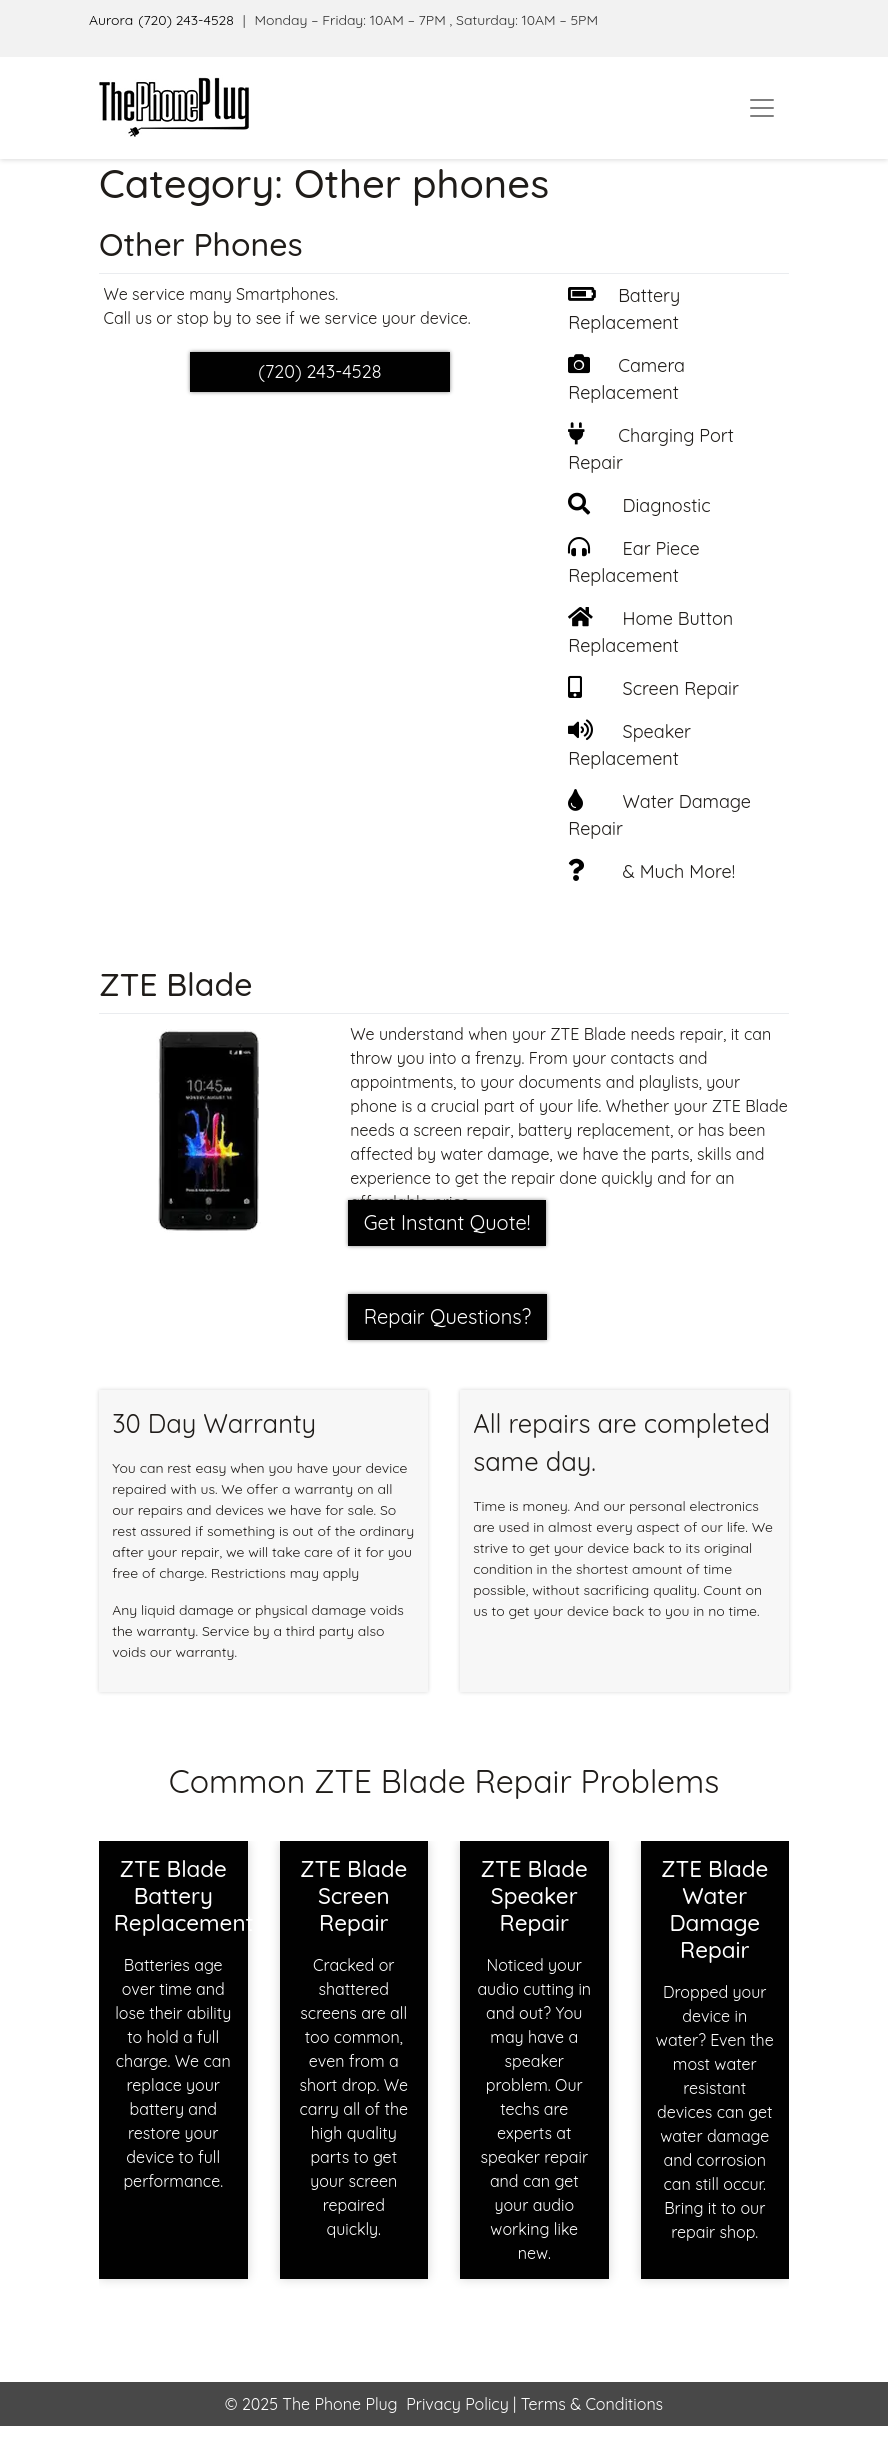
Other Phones (201, 244)
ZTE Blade (175, 984)
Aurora (111, 20)
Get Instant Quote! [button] (447, 1222)
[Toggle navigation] (762, 108)
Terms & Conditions (589, 2404)
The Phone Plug (339, 2404)
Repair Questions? (448, 1316)
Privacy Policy (457, 2404)
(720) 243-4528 (186, 20)
